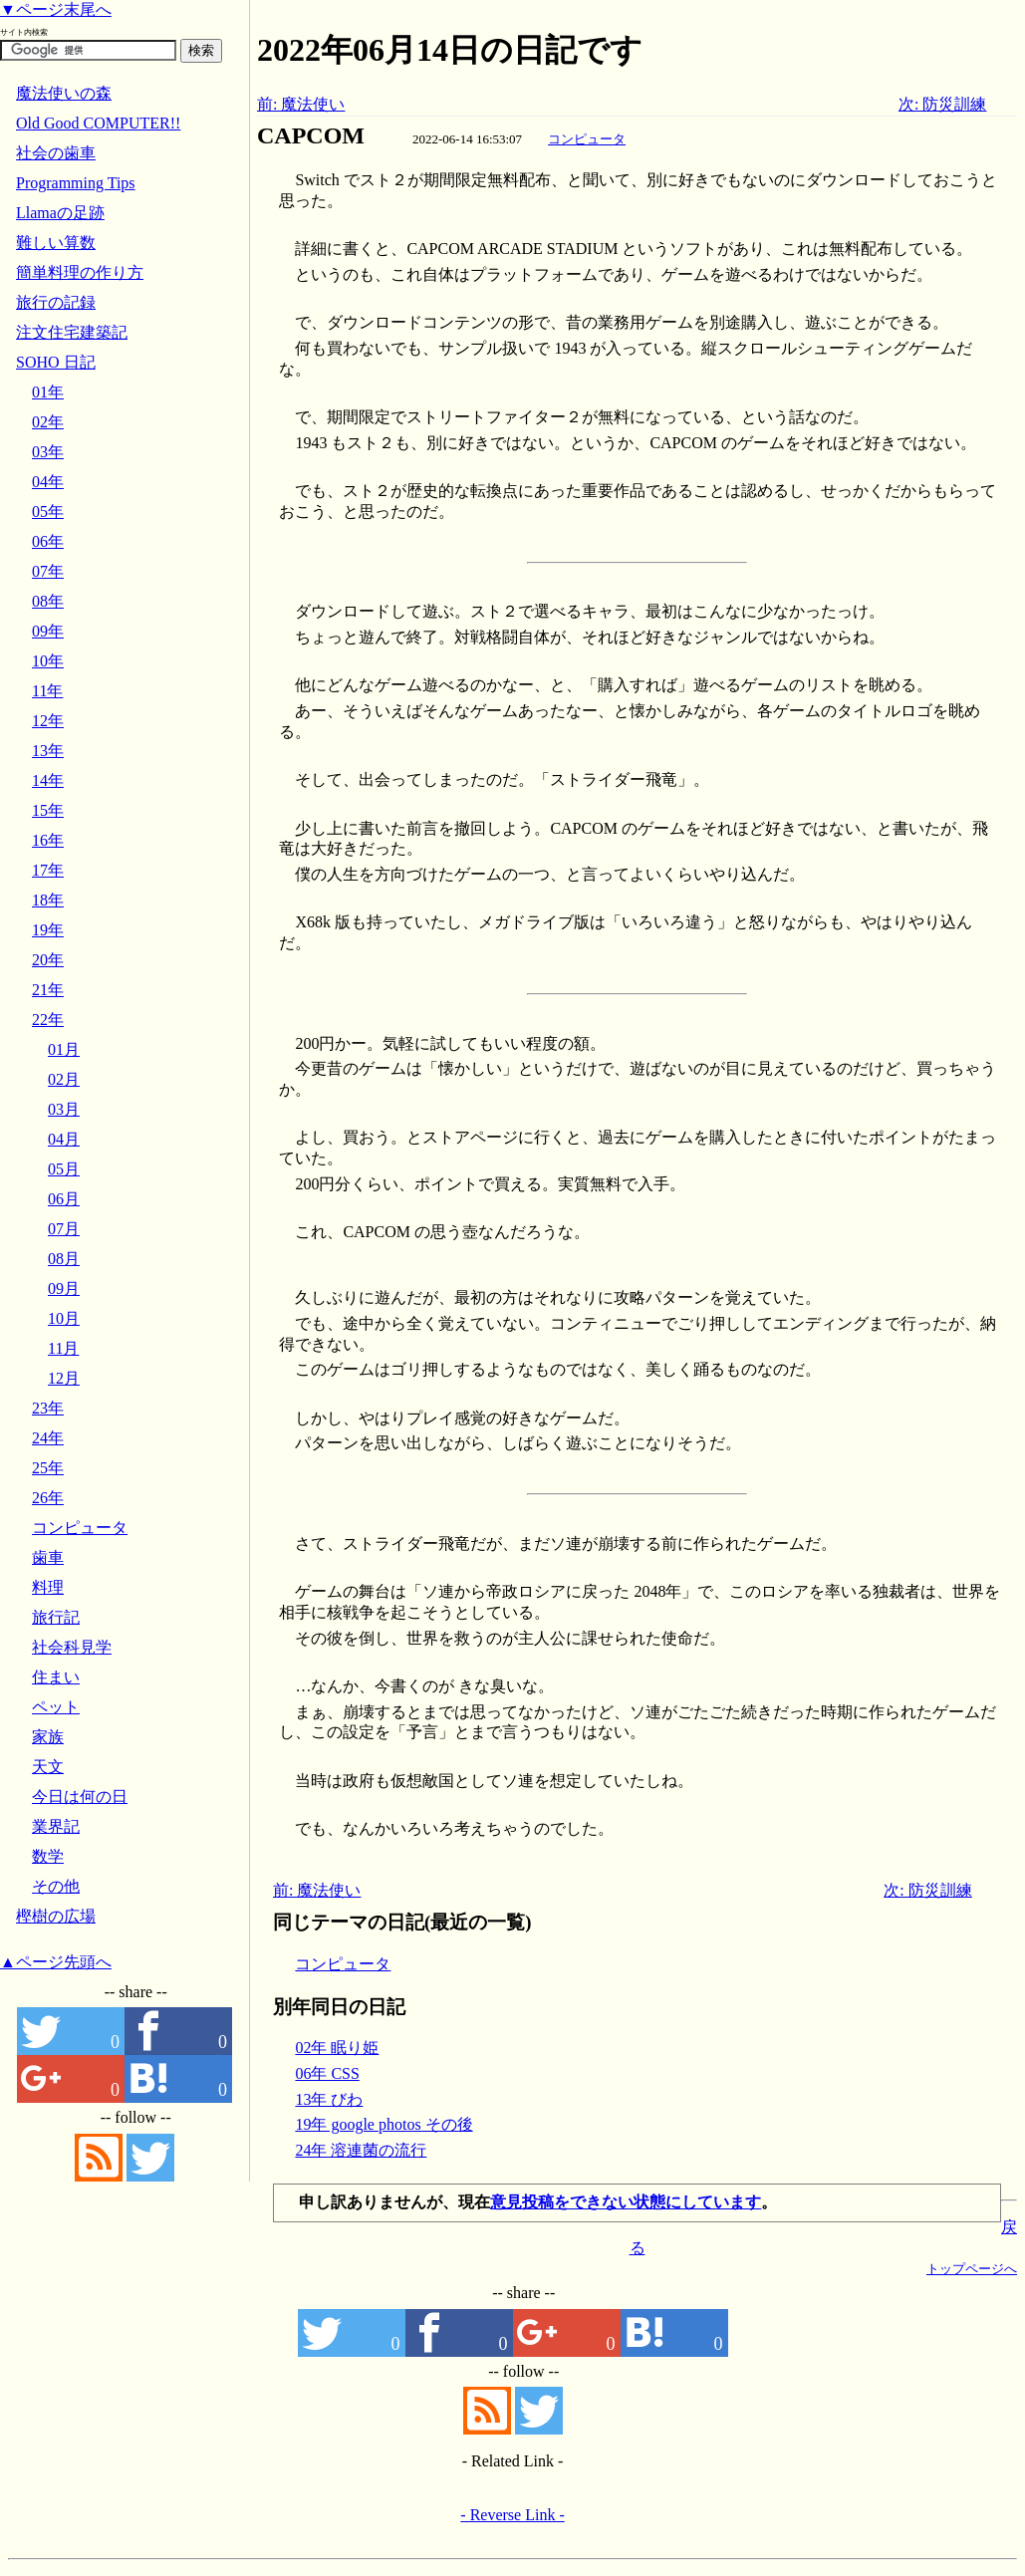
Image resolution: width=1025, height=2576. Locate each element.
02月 (64, 1079)
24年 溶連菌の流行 (360, 2150)
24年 (48, 1437)
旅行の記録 (56, 302)
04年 (48, 481)
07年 (48, 571)
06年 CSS (327, 2073)
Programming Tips (75, 182)
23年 (48, 1408)
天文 (48, 1766)
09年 (48, 631)
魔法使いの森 (64, 93)
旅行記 (56, 1617)
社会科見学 (72, 1647)
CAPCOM (311, 135)
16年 (48, 840)
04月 (64, 1139)
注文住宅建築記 (72, 332)
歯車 (48, 1557)
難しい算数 (56, 242)
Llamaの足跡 (60, 212)
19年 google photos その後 (383, 2124)
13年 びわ (329, 2099)
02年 (48, 421)
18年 (48, 900)
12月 (64, 1378)
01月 (64, 1049)
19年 (48, 929)
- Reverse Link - (512, 2514)
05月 (64, 1168)
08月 (64, 1258)
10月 (64, 1318)
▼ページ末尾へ (56, 9)
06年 (48, 541)
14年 (48, 780)
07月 (64, 1228)
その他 (56, 1886)
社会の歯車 (56, 152)
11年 (47, 690)
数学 (48, 1856)
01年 (48, 392)
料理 (48, 1587)
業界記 (56, 1826)
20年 (48, 959)
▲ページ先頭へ (56, 1961)
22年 (48, 1019)
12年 (48, 720)
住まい (56, 1677)
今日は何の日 (80, 1796)
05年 (48, 511)
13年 (48, 750)
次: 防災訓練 (942, 104)
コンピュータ (587, 138)
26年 (48, 1497)
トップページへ (971, 2268)
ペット (56, 1706)
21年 (48, 989)
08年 (48, 601)
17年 (48, 870)
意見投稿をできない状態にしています (625, 2201)
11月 (63, 1348)
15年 (48, 810)
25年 (48, 1467)
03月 (64, 1109)
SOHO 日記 (56, 362)
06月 (64, 1198)
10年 (48, 660)
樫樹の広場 (56, 1916)
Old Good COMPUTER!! (98, 123)
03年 (48, 451)
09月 (64, 1288)
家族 (48, 1736)
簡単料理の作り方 (79, 272)
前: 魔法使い (301, 104)
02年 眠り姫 (337, 2047)
